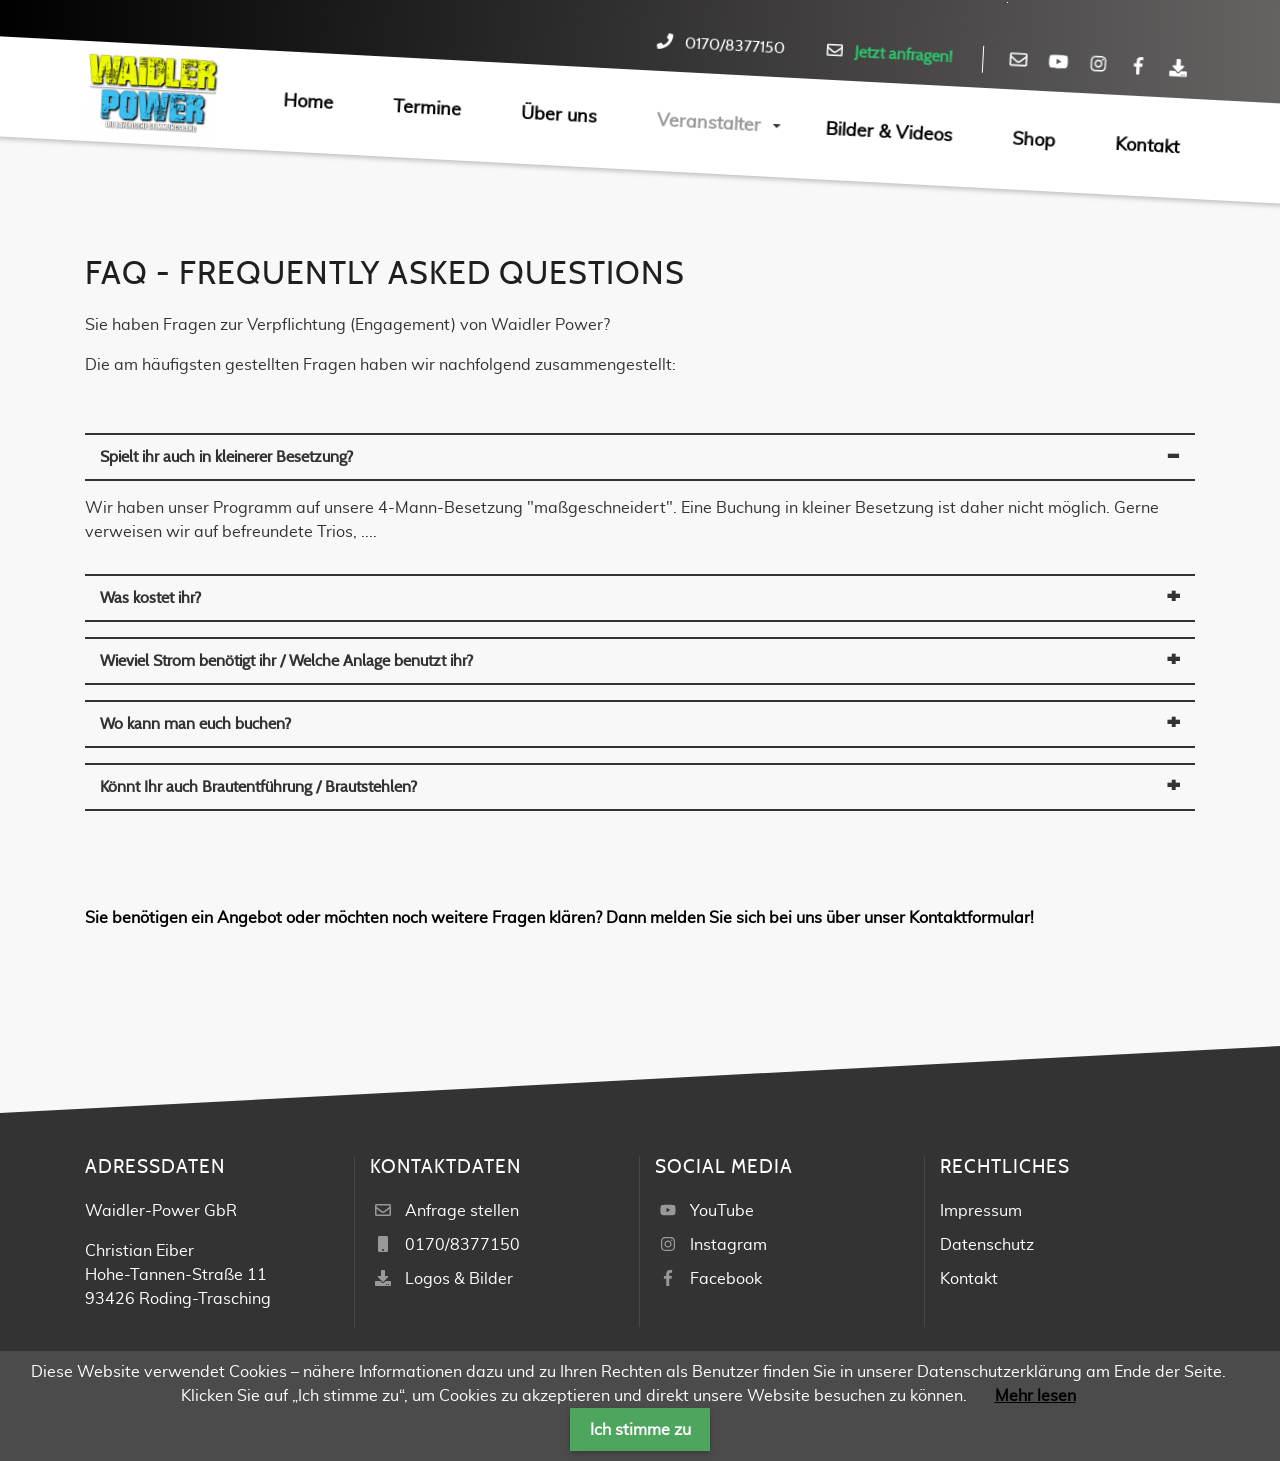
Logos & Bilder (459, 1279)
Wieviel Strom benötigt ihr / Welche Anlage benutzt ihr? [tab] (286, 661)
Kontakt (969, 1279)
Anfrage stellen (462, 1211)
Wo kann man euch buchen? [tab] (195, 724)
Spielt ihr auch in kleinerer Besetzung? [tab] (226, 457)
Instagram (728, 1245)
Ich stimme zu (640, 1430)
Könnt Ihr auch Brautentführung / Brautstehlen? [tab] (258, 787)
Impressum (981, 1211)
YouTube (722, 1211)
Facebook (726, 1279)
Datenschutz (987, 1245)
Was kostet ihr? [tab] (150, 598)
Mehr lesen (1035, 1396)
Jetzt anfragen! (903, 54)
